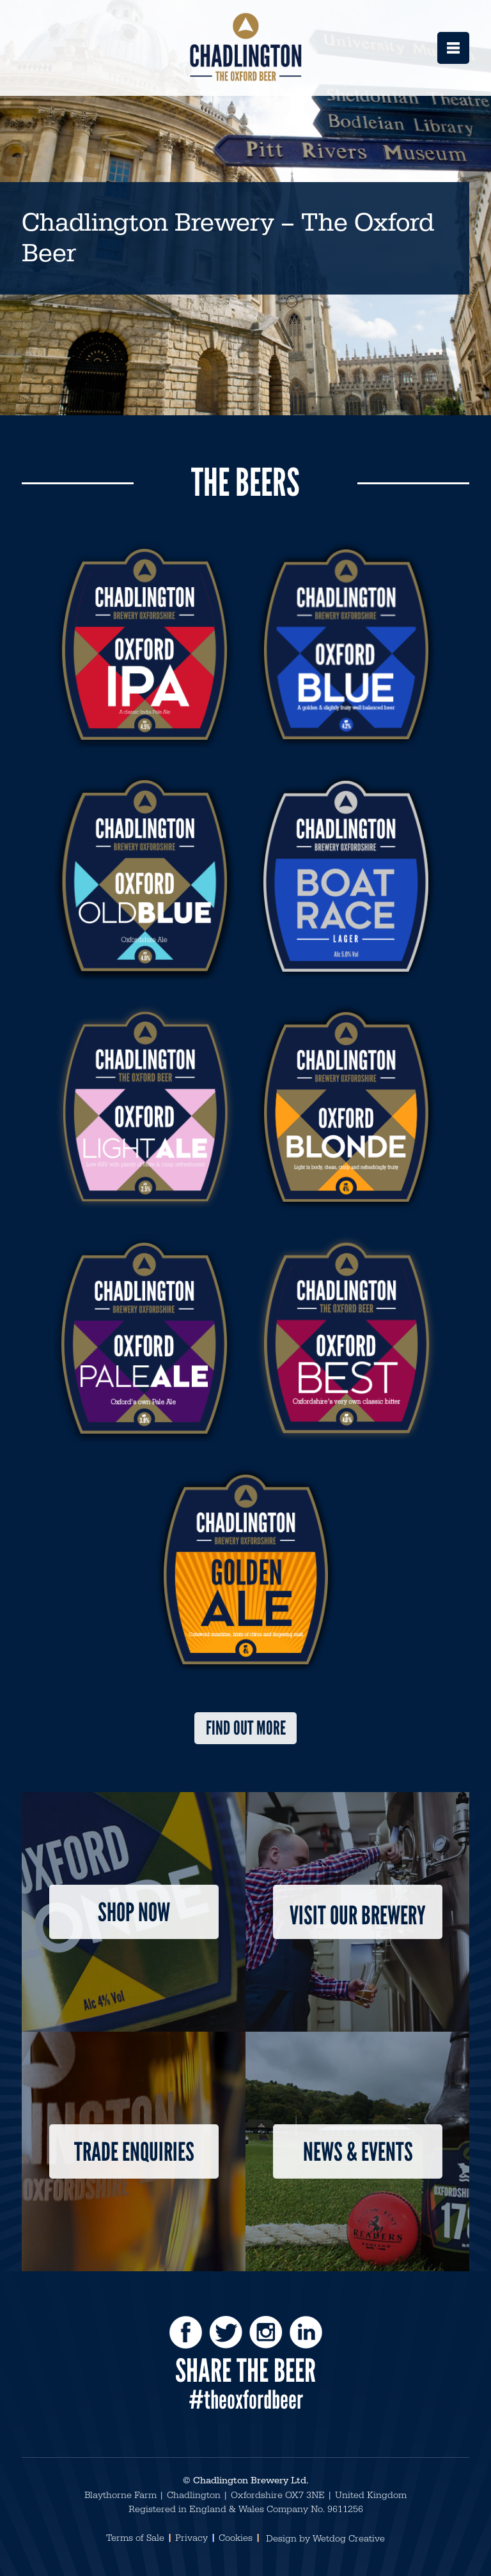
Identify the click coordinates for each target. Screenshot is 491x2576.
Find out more (246, 1728)
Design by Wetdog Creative (325, 2539)
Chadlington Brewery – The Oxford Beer (228, 238)
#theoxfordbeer (246, 2399)
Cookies (236, 2538)
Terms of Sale (135, 2538)
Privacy (191, 2538)
